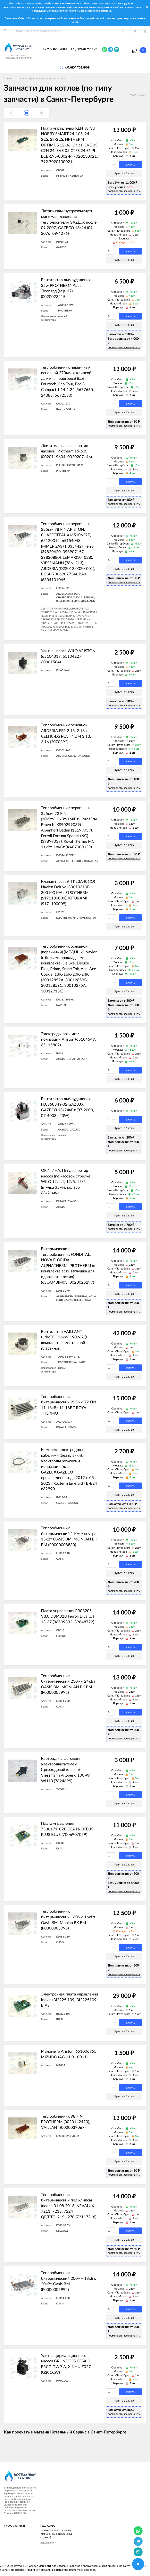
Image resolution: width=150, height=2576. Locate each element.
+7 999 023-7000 (55, 49)
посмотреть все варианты (124, 191)
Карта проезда (48, 2542)
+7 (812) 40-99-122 (84, 49)
